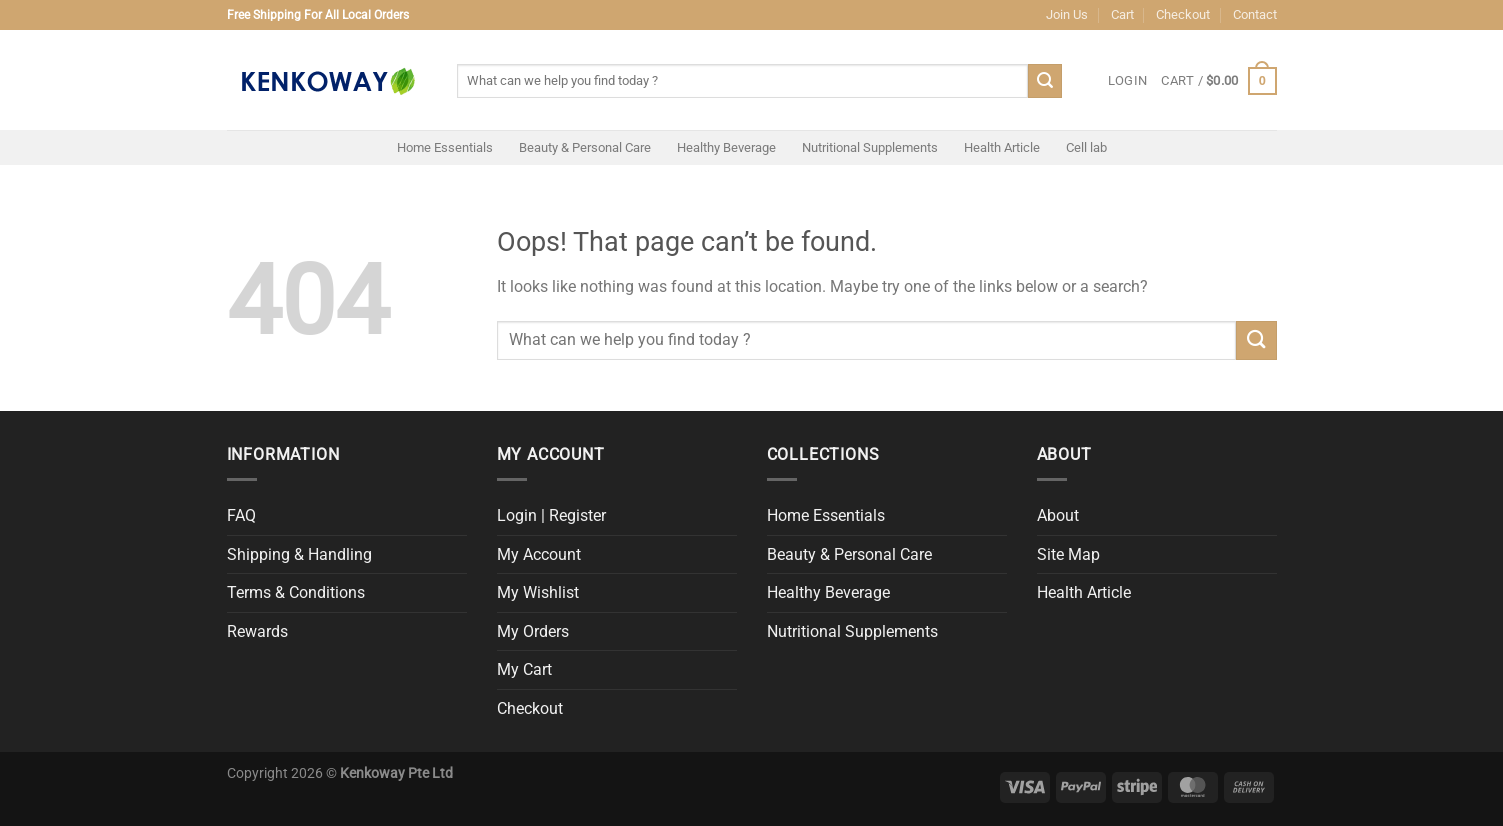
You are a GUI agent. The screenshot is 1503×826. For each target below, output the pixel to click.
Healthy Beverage (726, 147)
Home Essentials (445, 147)
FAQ (241, 515)
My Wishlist (538, 592)
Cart (1122, 14)
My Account (539, 554)
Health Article (1002, 147)
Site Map (1068, 554)
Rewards (257, 631)
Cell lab (1086, 147)
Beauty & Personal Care (585, 147)
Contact (1255, 14)
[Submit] (1045, 81)
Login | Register (551, 515)
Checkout (1183, 14)
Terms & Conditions (296, 592)
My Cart (524, 669)
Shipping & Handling (299, 554)
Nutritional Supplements (870, 147)
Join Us (1067, 14)
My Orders (533, 631)
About (1058, 515)
